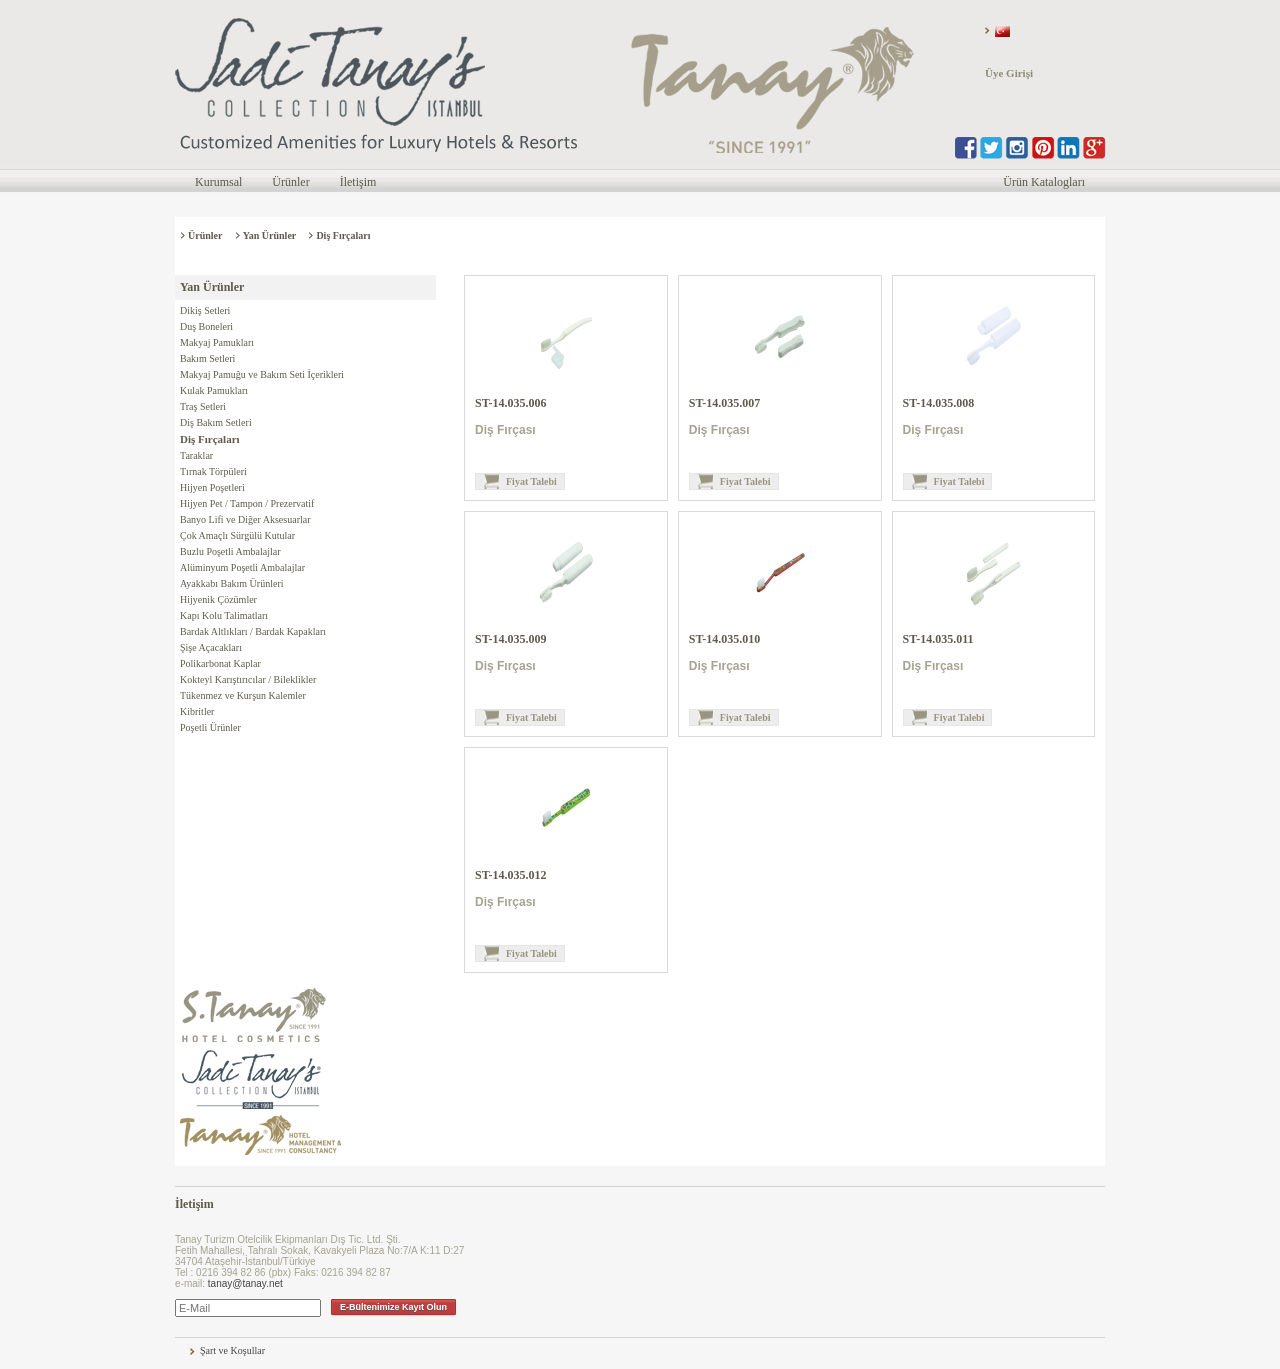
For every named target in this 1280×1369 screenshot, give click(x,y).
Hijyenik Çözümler (218, 599)
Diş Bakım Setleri (216, 422)
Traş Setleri (203, 406)
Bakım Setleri (207, 358)
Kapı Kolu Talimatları (224, 615)
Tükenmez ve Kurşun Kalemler (243, 695)
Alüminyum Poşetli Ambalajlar (242, 567)
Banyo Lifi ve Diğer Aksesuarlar (245, 519)
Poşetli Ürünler (210, 727)
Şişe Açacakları (211, 647)
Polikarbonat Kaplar (220, 663)
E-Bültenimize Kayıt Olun (393, 1307)
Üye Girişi (1009, 73)
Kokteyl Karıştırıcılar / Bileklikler (248, 679)
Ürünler (290, 182)
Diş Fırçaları (343, 235)
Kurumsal (218, 182)
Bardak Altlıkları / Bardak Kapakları (253, 631)
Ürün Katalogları (1044, 182)
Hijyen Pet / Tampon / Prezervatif (247, 503)
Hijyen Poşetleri (212, 487)
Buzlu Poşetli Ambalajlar (230, 551)
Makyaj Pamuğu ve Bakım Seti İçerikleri (262, 374)
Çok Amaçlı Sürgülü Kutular (237, 535)
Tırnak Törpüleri (213, 471)
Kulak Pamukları (214, 390)
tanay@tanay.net (245, 1283)
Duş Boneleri (206, 326)
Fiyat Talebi (531, 481)
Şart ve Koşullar (232, 1350)
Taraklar (196, 455)
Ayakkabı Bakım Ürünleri (232, 583)
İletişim (358, 182)
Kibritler (197, 711)
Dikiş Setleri (205, 310)
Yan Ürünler (270, 235)
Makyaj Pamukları (217, 342)
